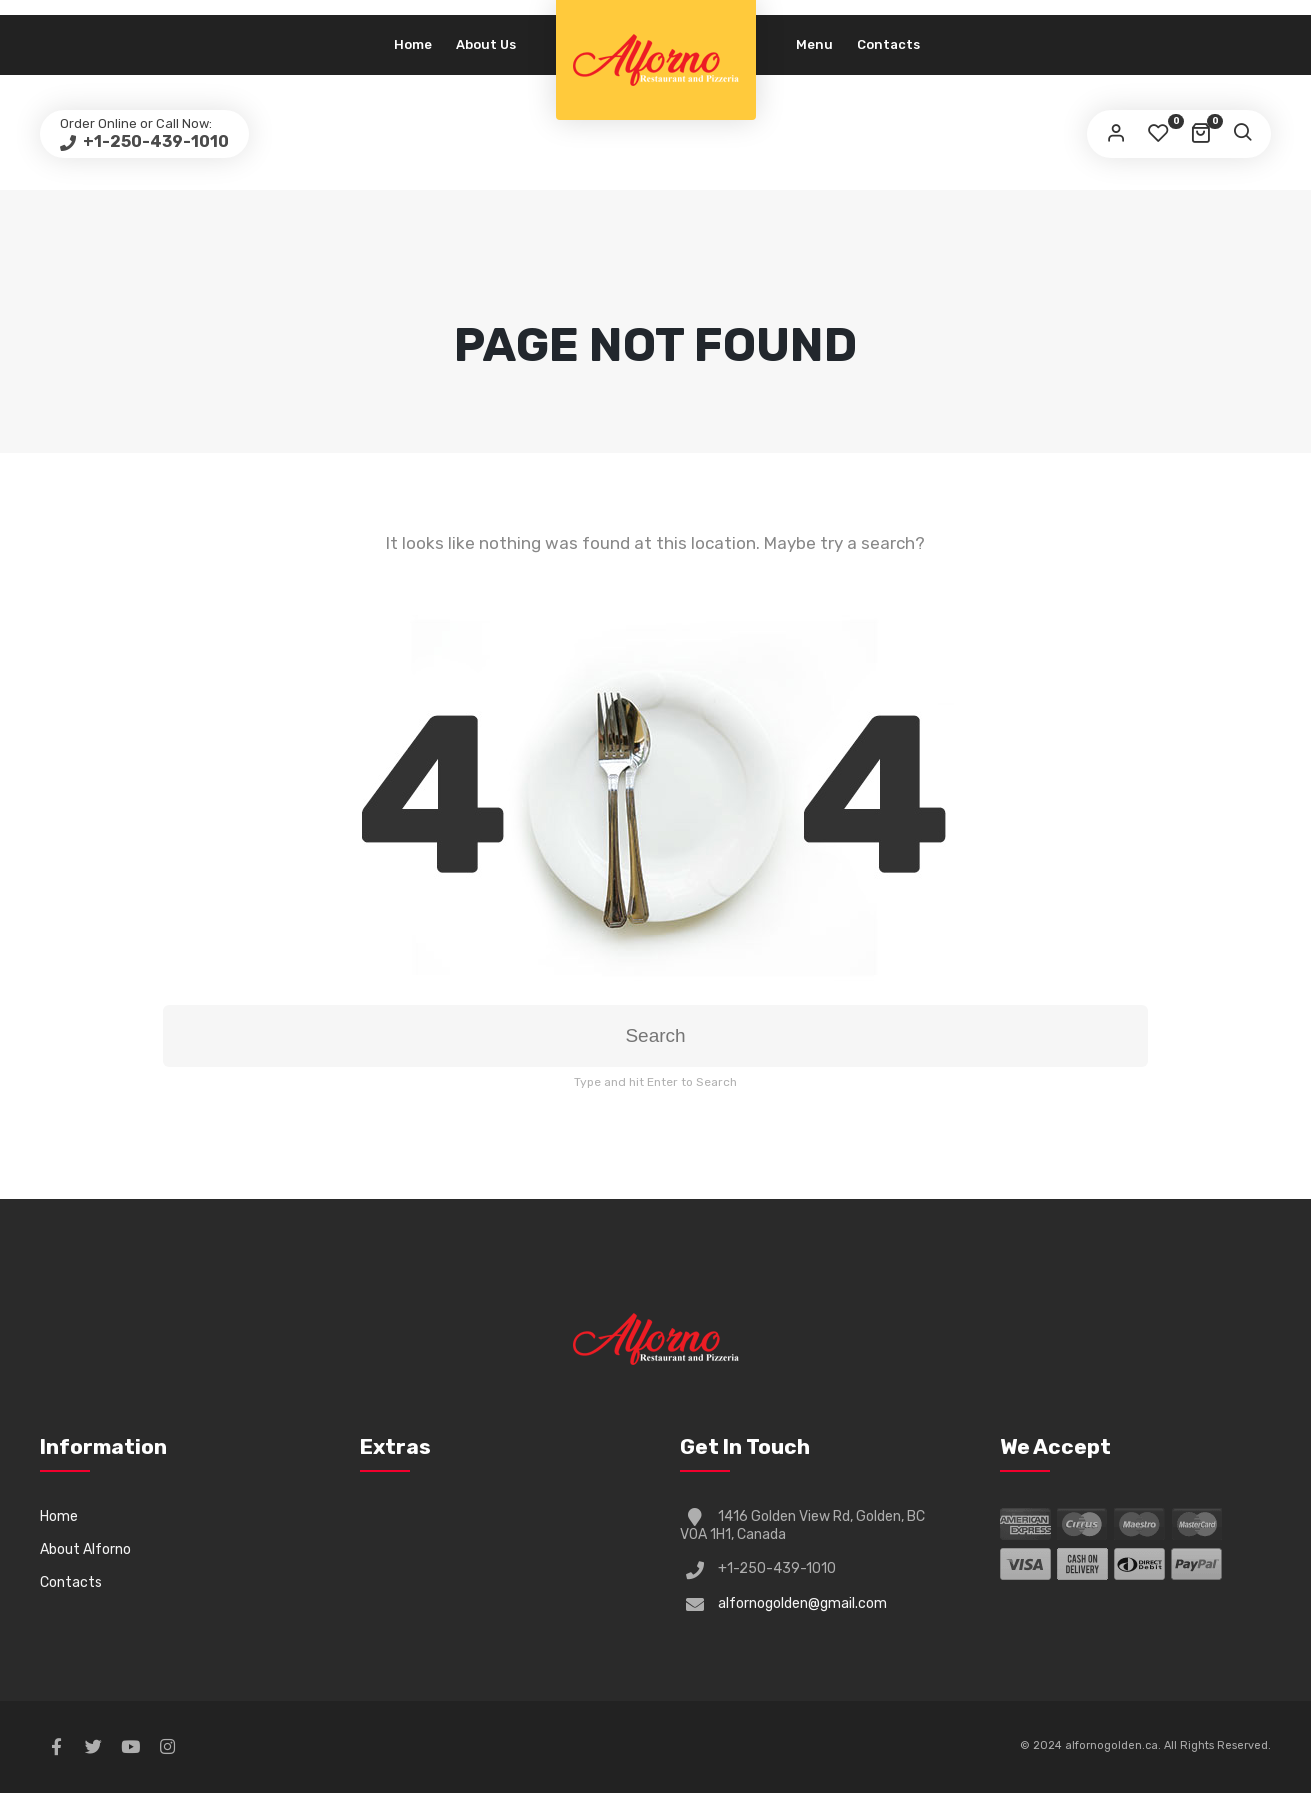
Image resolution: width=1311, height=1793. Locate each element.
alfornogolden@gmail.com (802, 1603)
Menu (814, 44)
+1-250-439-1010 (154, 141)
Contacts (888, 44)
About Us (486, 44)
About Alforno (85, 1549)
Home (413, 44)
